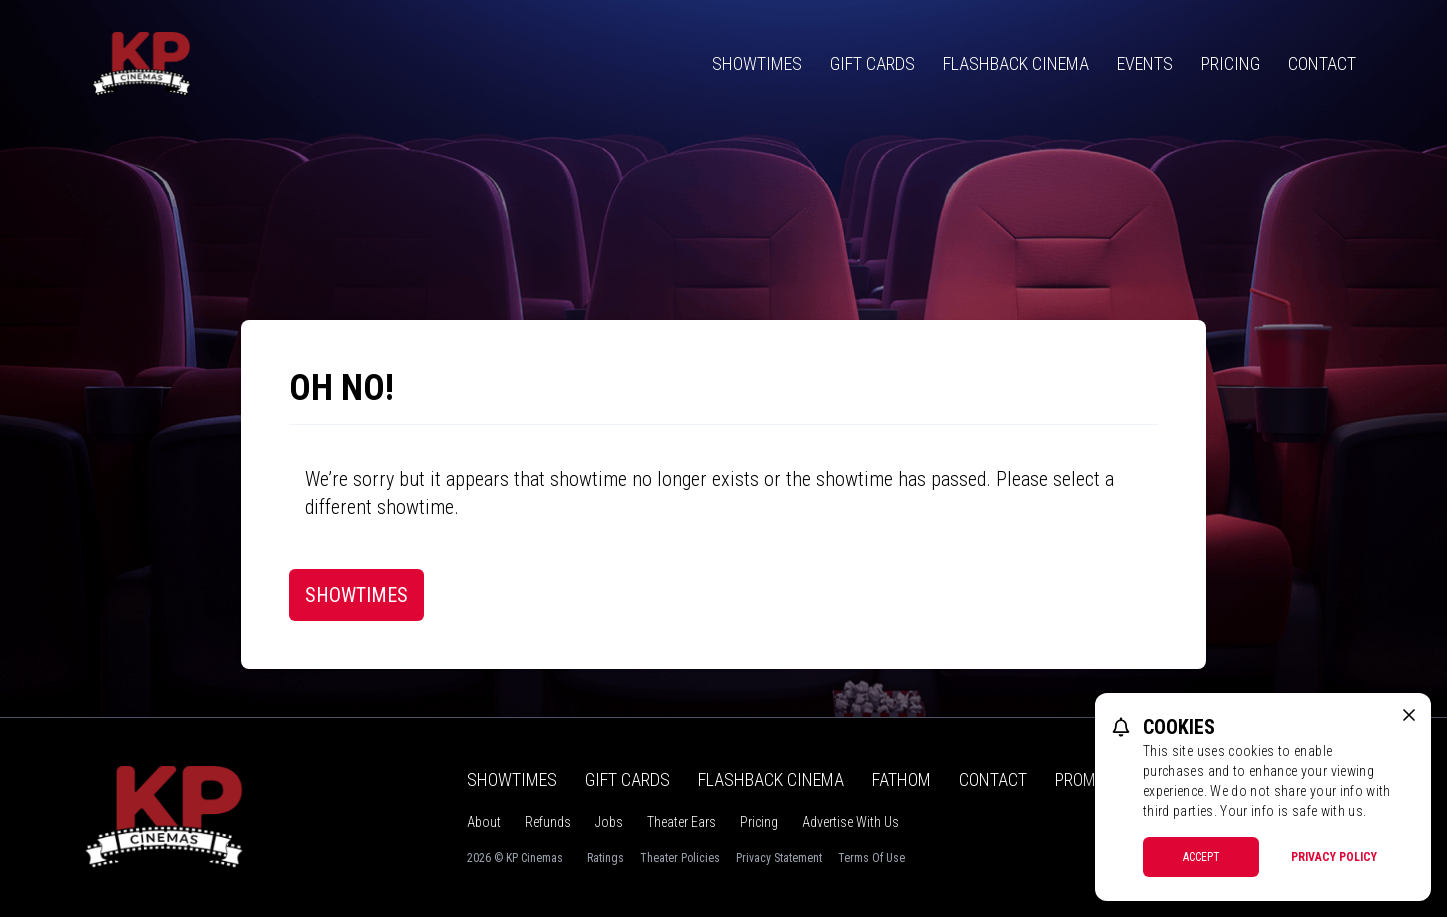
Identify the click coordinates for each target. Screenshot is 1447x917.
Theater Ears (681, 822)
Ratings (605, 858)
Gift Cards (872, 63)
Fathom (901, 779)
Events (1145, 63)
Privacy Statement (779, 858)
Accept (1201, 857)
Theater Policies (680, 858)
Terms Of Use (871, 858)
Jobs (609, 822)
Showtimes (757, 63)
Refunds (548, 822)
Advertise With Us (850, 822)
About (484, 822)
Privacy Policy (1334, 857)
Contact (1322, 63)
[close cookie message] (1409, 715)
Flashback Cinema (1016, 63)
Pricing (1230, 63)
